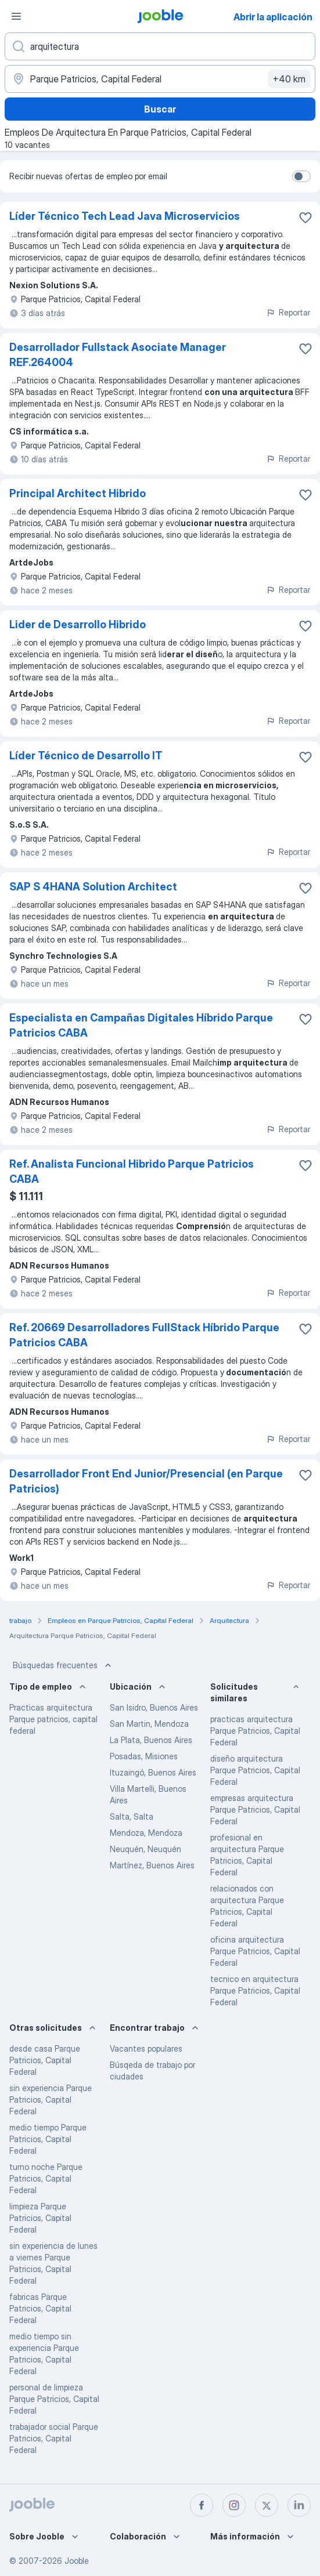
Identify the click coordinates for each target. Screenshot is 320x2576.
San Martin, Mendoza (149, 1724)
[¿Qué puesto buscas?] (160, 46)
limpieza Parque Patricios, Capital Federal (40, 2217)
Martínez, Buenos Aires (152, 1865)
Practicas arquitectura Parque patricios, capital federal (53, 1719)
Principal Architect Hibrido (77, 493)
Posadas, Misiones (144, 1756)
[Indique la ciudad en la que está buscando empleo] (160, 79)
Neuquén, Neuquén (145, 1849)
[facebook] (201, 2505)
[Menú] (16, 16)
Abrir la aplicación (272, 17)
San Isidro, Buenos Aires (154, 1707)
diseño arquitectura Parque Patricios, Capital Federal (255, 1770)
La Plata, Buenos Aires (151, 1740)
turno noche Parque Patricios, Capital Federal (45, 2178)
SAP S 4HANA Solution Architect (93, 887)
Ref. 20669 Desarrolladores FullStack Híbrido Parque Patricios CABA (144, 1335)
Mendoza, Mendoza (146, 1833)
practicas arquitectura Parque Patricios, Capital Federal (255, 1730)
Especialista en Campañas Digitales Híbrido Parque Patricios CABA (141, 1025)
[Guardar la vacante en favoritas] (305, 217)
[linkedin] (299, 2505)
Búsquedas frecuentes (63, 1665)
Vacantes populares (146, 2048)
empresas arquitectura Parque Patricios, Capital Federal (255, 1809)
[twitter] (266, 2505)
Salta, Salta (131, 1816)
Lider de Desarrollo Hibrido (77, 624)
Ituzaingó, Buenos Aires (153, 1772)
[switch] (301, 176)
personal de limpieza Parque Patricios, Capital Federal (54, 2398)
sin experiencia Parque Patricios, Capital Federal (50, 2099)
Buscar (160, 109)
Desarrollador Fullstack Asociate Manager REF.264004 (117, 354)
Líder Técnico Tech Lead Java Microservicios (124, 216)
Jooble (76, 2561)
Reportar (288, 312)
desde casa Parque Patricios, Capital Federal (44, 2060)
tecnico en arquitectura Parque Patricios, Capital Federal (255, 1990)
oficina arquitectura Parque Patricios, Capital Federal (255, 1951)
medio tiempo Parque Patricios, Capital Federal (48, 2138)
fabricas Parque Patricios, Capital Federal (40, 2308)
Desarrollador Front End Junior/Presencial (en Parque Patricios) (146, 1481)
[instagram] (234, 2505)
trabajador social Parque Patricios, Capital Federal (53, 2438)
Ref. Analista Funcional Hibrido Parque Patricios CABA (131, 1171)
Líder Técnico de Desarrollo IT (86, 755)
